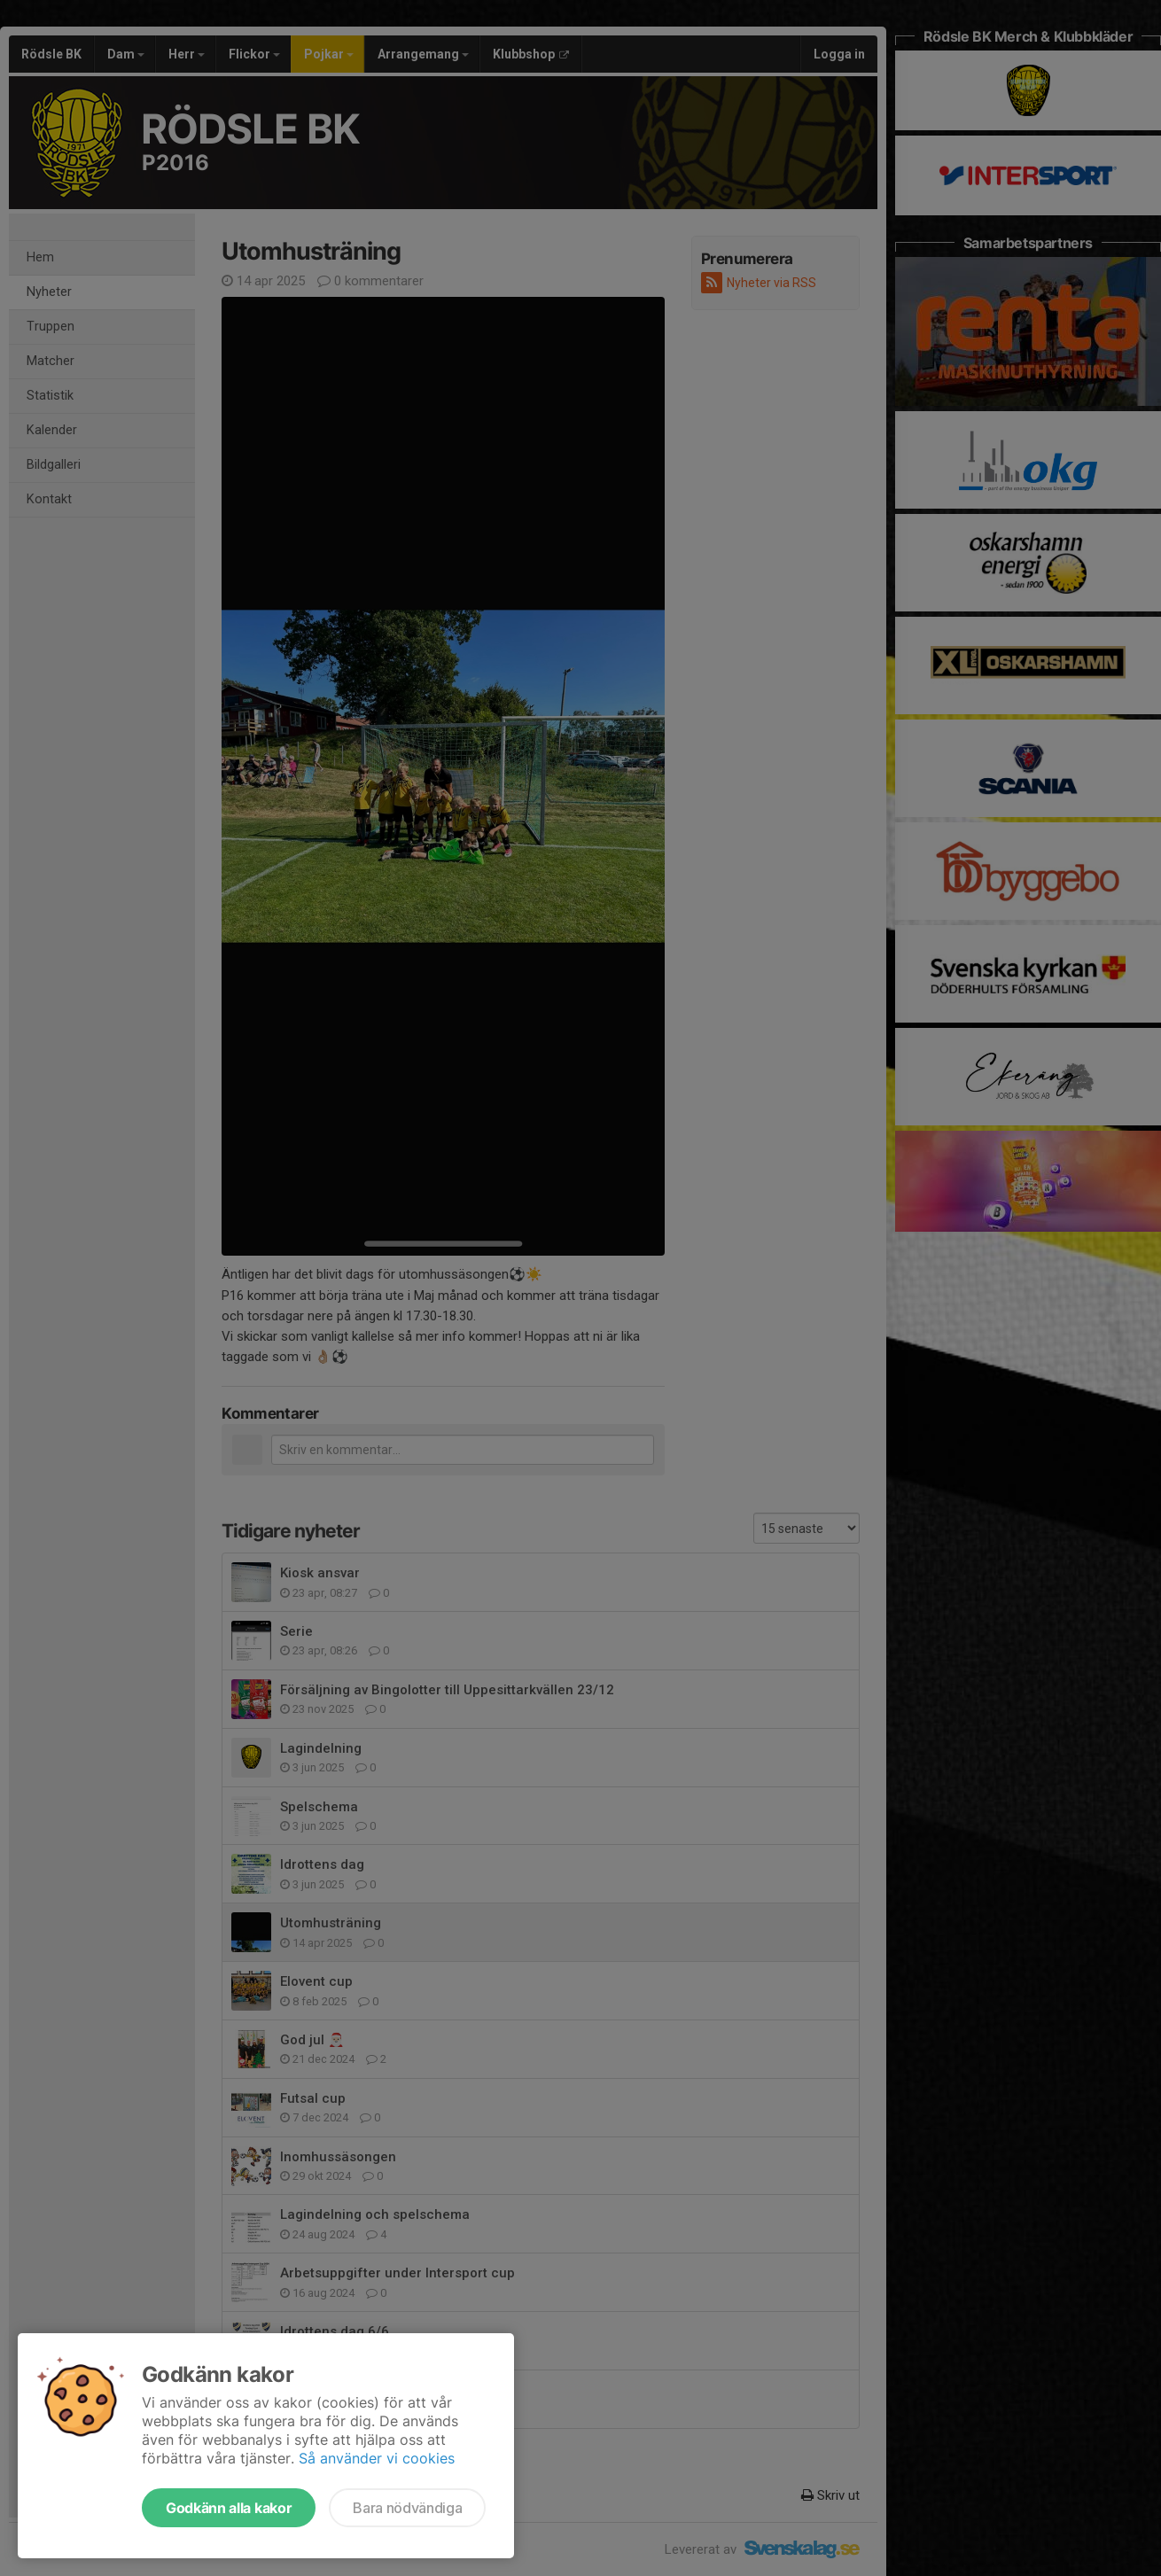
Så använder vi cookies (377, 2458)
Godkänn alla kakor (229, 2508)
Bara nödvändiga (407, 2508)
